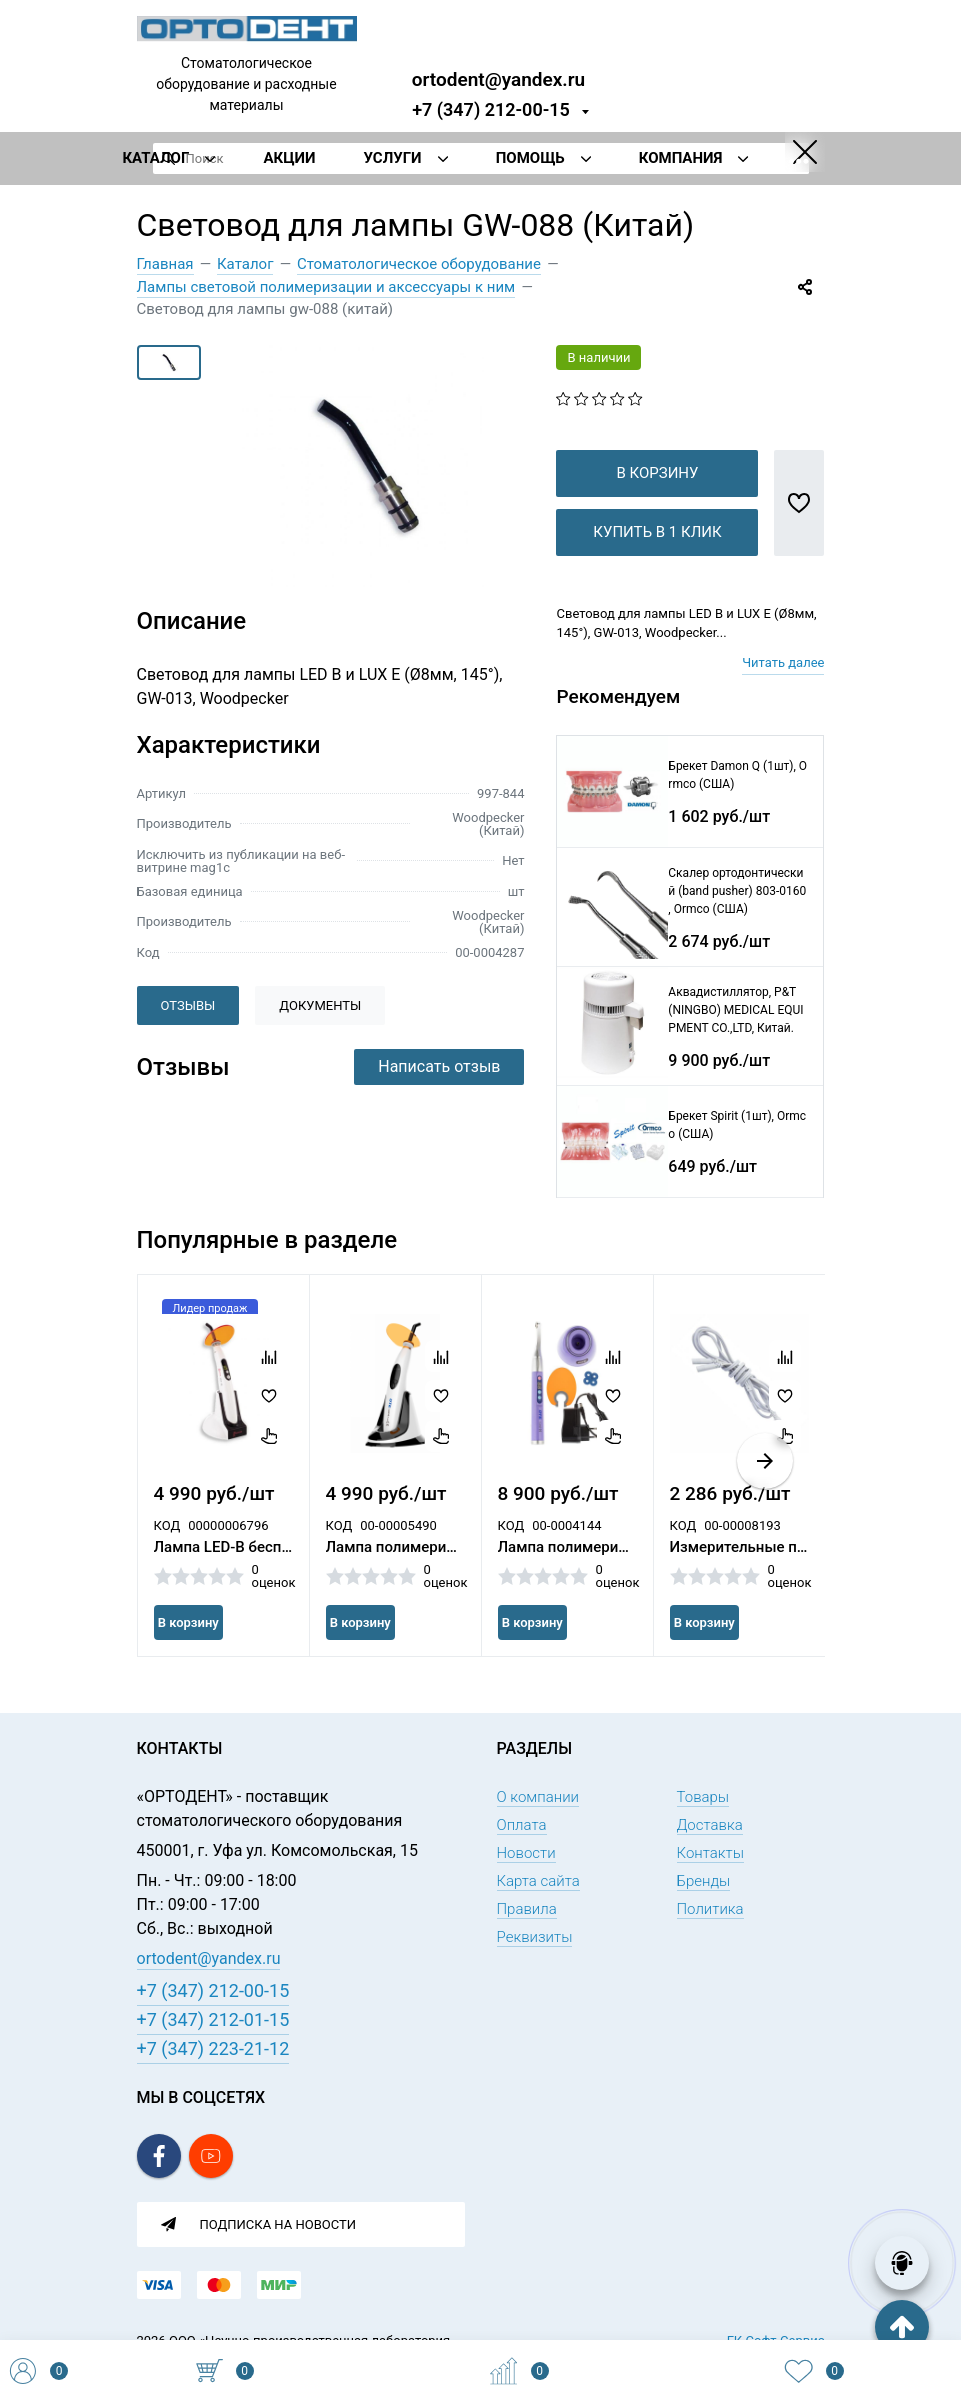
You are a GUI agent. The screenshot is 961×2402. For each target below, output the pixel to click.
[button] (765, 1493)
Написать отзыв (439, 1066)
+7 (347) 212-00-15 (491, 109)
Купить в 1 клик (657, 564)
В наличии (598, 357)
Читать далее (783, 694)
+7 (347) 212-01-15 (213, 2019)
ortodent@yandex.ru (498, 78)
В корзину (657, 505)
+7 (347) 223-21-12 (213, 2048)
